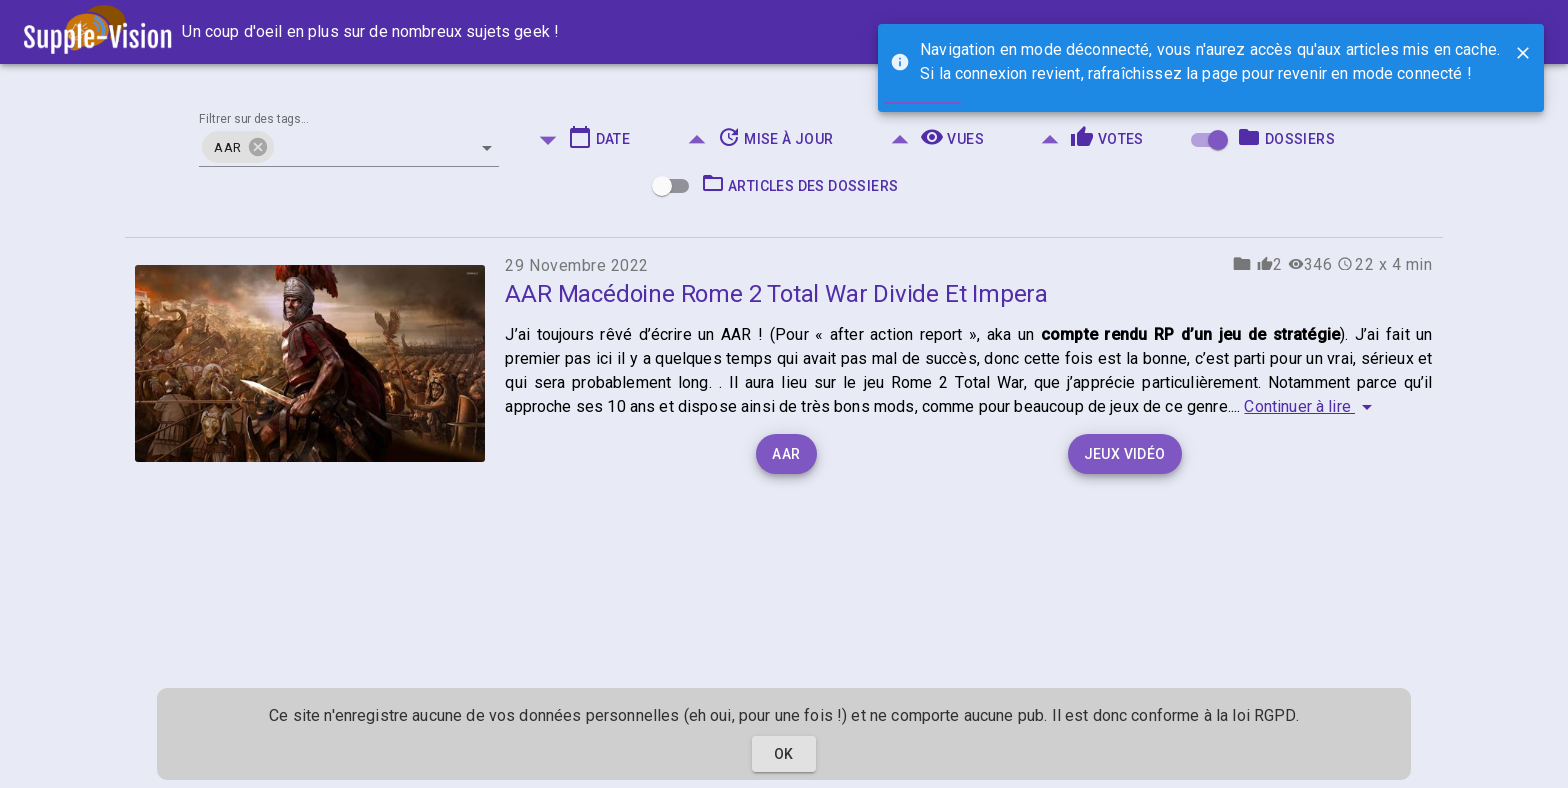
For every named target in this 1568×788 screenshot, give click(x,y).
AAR (786, 454)
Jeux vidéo (1125, 454)
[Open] (487, 148)
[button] (237, 147)
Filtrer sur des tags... (253, 120)
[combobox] (349, 139)
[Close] (1523, 53)
